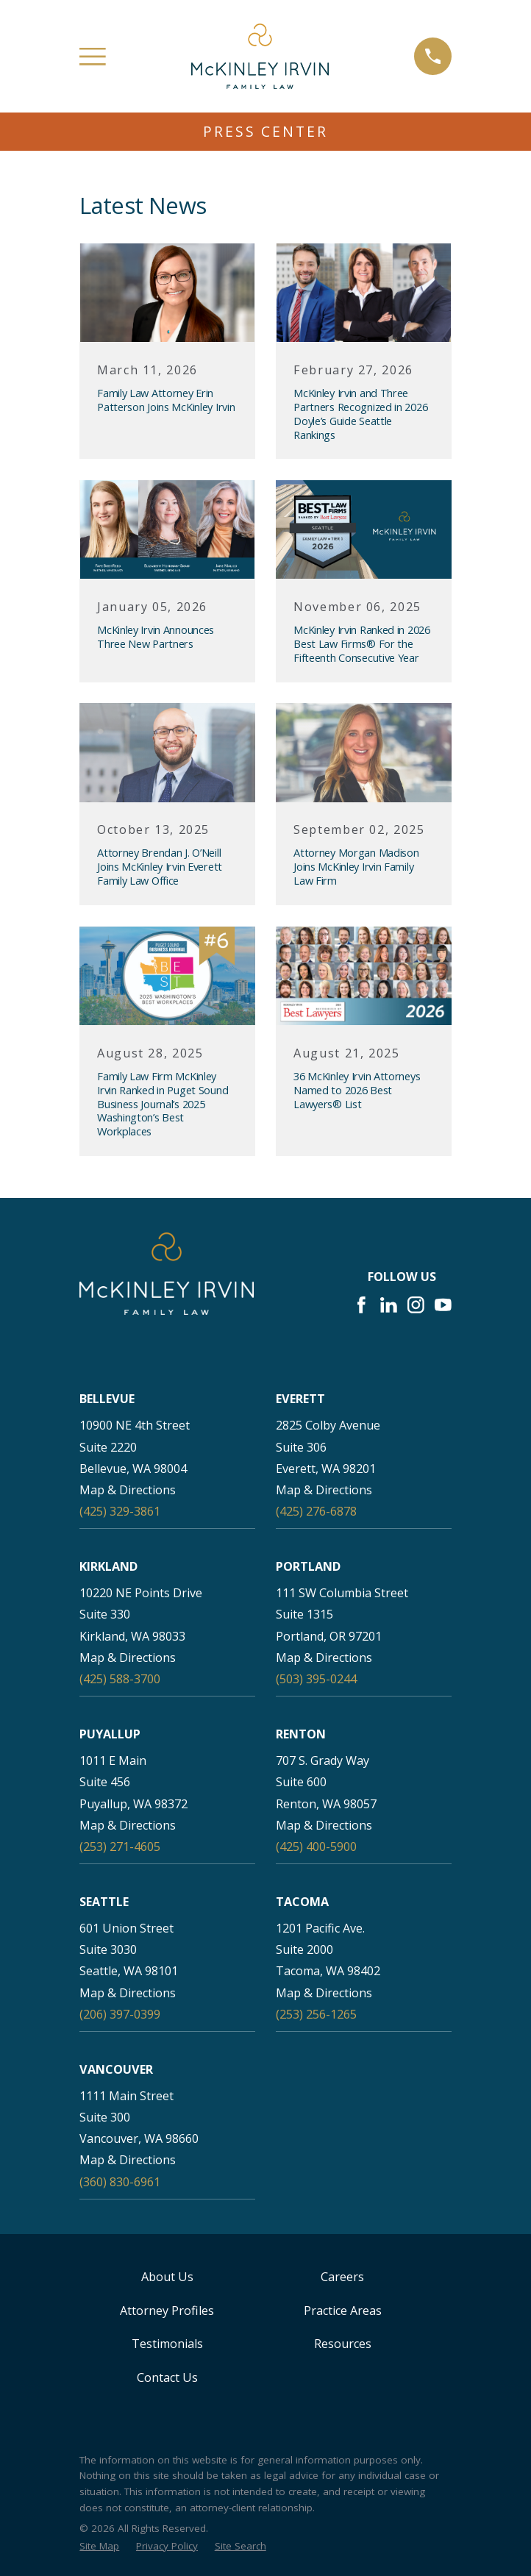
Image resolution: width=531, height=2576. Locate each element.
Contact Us (167, 2377)
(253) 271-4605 (119, 1846)
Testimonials (167, 2344)
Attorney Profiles (167, 2310)
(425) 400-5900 (316, 1846)
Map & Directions (127, 1490)
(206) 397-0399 (119, 2014)
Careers (342, 2277)
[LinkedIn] (388, 1304)
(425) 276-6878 (316, 1511)
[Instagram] (415, 1304)
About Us (167, 2277)
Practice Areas (343, 2310)
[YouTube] (443, 1304)
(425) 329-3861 (119, 1511)
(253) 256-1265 (316, 2014)
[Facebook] (361, 1304)
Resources (342, 2344)
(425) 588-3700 (119, 1679)
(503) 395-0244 (316, 1679)
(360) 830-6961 (119, 2182)
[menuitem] (99, 2546)
